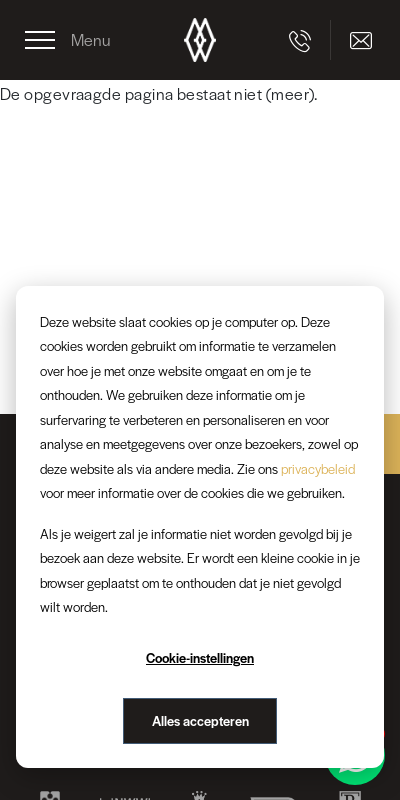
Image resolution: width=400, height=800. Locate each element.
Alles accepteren (200, 720)
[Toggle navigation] (68, 40)
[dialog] (200, 527)
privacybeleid (318, 468)
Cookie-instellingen (200, 657)
